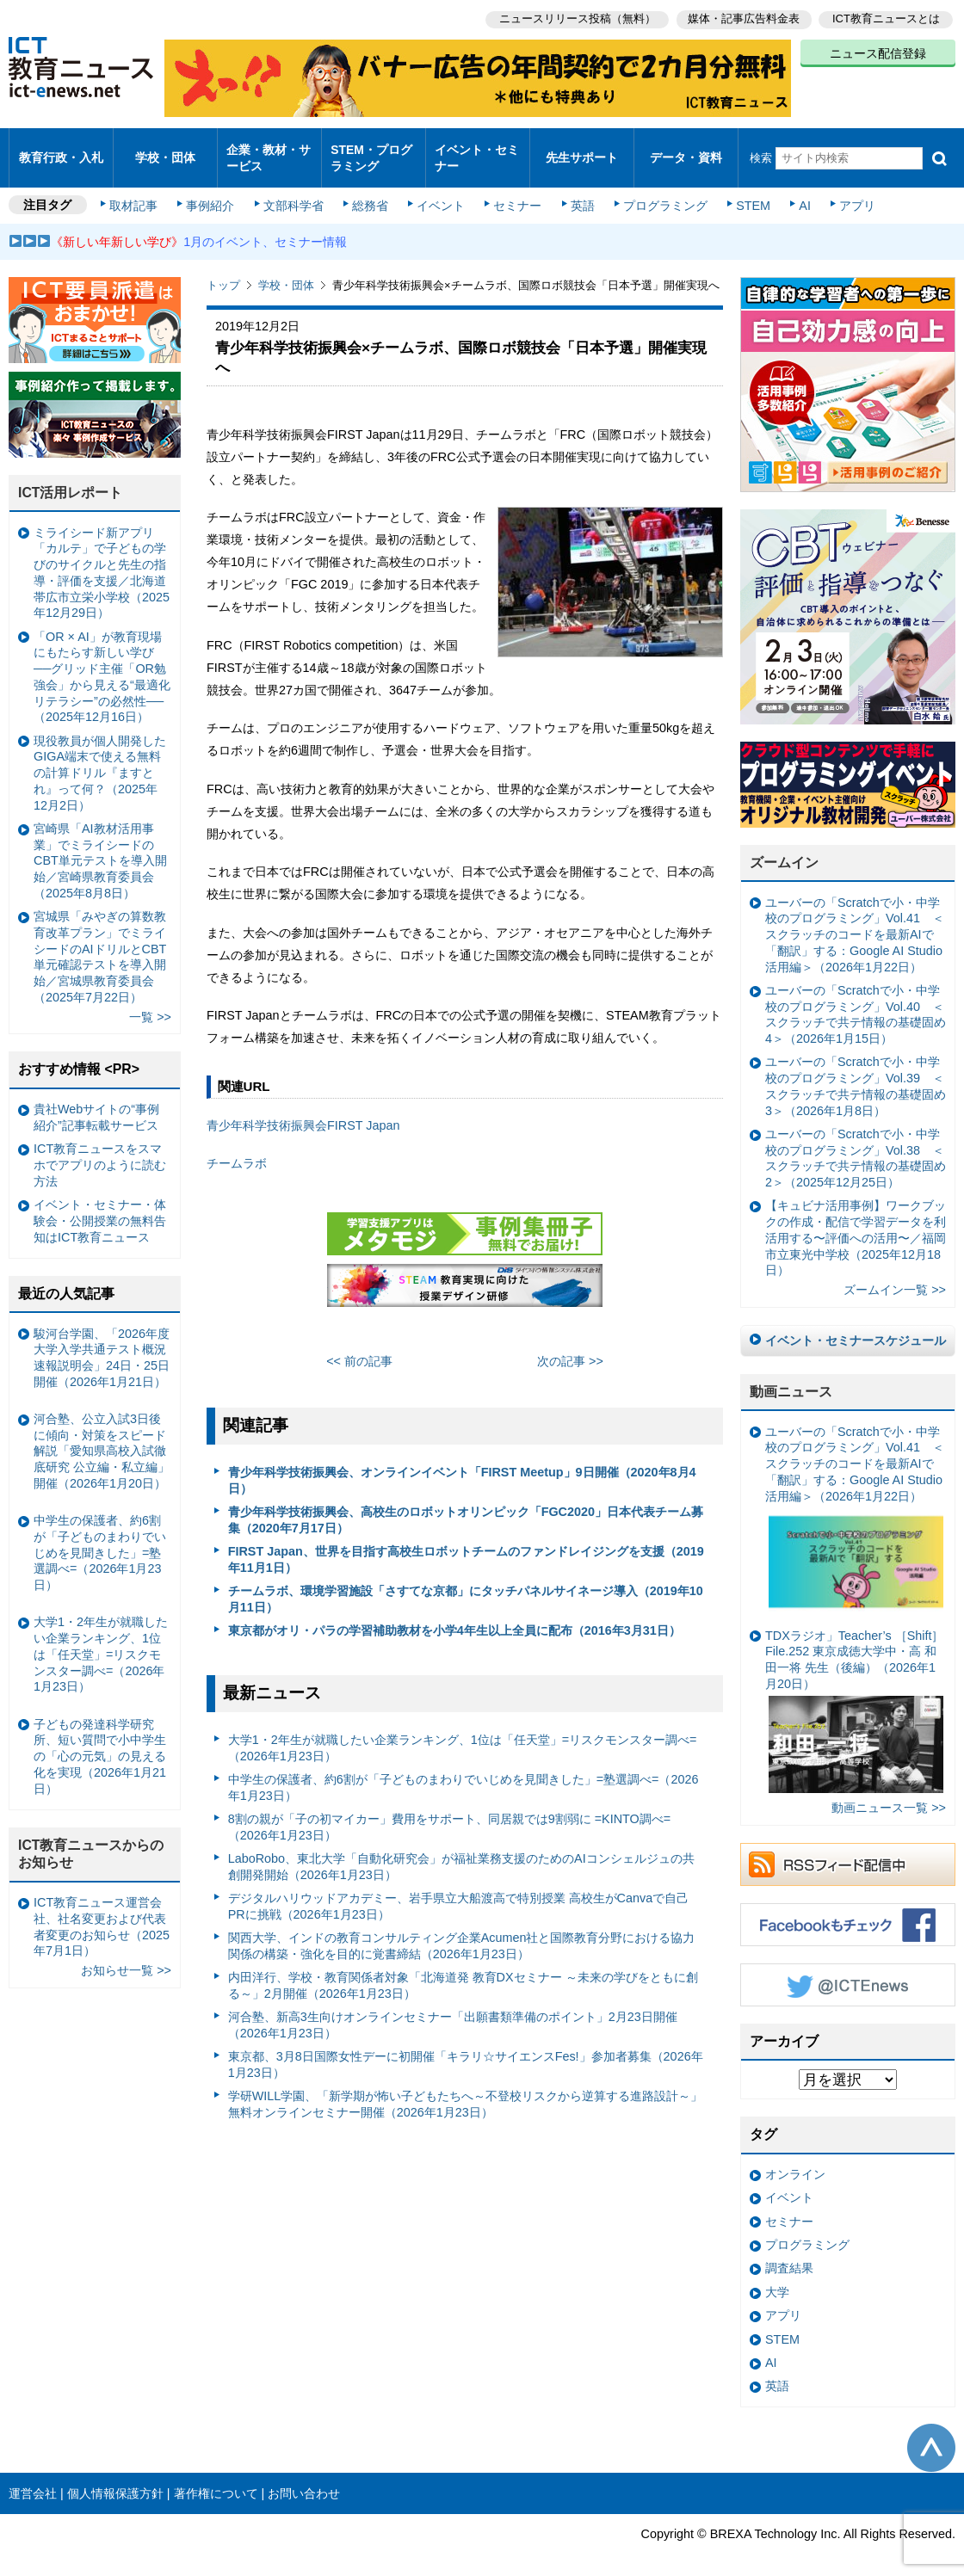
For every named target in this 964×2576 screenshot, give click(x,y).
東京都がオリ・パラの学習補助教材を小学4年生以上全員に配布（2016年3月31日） (454, 1616)
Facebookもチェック (847, 1909)
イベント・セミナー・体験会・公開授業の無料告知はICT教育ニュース (100, 1206)
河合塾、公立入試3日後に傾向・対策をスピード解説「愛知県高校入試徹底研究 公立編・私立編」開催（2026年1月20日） (102, 1436)
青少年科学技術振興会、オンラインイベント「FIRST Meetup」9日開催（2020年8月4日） (462, 1466)
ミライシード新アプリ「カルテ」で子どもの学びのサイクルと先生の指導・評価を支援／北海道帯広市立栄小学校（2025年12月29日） (102, 558)
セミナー (515, 191)
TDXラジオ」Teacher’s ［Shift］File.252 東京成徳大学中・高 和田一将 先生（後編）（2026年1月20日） (854, 1696)
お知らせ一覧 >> (126, 1956)
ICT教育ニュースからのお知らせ (91, 1838)
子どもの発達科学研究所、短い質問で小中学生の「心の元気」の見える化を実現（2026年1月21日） (100, 1742)
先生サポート (581, 150)
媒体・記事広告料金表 (742, 17)
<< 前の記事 (359, 1346)
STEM (746, 191)
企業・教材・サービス (268, 149)
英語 (578, 191)
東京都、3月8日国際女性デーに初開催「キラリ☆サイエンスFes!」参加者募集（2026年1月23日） (465, 2050)
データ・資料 (686, 150)
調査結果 (789, 2253)
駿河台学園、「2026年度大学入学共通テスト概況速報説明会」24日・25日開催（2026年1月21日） (102, 1342)
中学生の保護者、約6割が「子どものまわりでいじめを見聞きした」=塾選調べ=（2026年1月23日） (463, 1773)
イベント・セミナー (476, 149)
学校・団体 (166, 150)
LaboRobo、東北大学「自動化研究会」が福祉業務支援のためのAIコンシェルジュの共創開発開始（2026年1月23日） (461, 1852)
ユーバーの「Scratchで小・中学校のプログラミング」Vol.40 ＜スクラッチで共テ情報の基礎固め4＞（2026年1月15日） (855, 1000)
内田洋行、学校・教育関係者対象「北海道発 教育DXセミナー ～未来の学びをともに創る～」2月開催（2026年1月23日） (463, 1971)
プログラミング (659, 191)
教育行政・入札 (61, 150)
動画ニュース (791, 1377)
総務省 (370, 191)
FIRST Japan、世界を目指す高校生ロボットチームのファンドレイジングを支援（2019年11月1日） (466, 1545)
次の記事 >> (570, 1346)
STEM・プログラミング (371, 149)
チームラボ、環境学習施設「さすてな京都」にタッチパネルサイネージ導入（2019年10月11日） (465, 1584)
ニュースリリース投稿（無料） (573, 17)
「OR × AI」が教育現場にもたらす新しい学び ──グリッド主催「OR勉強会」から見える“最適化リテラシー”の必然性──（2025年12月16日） (102, 662)
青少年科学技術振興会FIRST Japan (303, 1111)
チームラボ (237, 1149)
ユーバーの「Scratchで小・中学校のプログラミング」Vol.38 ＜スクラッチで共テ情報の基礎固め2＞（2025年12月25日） (855, 1143)
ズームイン (784, 848)
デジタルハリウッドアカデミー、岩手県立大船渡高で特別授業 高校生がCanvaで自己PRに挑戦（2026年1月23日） (458, 1892)
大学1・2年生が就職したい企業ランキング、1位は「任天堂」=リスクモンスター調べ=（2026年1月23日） (462, 1733)
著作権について (216, 2478)
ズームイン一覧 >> (895, 1275)
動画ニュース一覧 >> (888, 1793)
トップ (223, 270)
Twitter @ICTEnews (847, 1969)
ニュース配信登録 (878, 52)
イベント (440, 191)
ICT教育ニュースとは (886, 17)
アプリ (848, 191)
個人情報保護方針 (115, 2478)
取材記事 (138, 191)
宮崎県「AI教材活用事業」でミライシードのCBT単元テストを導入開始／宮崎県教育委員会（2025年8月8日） (100, 846)
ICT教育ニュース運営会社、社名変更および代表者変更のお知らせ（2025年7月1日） (102, 1912)
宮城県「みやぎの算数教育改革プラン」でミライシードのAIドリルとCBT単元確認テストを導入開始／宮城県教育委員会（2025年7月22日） (100, 942)
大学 (777, 2277)
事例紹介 (213, 191)
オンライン (795, 2159)
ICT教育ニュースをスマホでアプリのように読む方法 (100, 1150)
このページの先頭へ (931, 2433)
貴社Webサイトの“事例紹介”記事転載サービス (96, 1103)
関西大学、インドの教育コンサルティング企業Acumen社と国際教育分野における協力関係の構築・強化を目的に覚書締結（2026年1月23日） (461, 1931)
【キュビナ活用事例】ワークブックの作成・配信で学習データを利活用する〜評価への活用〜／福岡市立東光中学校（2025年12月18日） (855, 1223)
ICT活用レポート (70, 478)
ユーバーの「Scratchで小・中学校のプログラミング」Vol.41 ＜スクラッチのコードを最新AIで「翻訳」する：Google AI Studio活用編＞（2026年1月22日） (854, 920)
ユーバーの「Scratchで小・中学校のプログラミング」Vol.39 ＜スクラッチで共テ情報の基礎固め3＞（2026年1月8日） (855, 1071)
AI (796, 191)
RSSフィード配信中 (847, 1848)
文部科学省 (294, 191)
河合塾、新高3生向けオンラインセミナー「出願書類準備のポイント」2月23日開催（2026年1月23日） (452, 2010)
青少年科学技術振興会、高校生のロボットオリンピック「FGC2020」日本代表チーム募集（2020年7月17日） (465, 1505)
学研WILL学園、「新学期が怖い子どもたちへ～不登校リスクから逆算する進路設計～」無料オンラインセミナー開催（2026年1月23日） (465, 2089)
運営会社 (33, 2478)
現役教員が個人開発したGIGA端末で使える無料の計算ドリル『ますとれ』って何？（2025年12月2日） (100, 757)
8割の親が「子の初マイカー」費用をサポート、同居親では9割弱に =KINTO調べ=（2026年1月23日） (449, 1812)
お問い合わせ (304, 2478)
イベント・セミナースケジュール (855, 1326)
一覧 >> (150, 1002)
